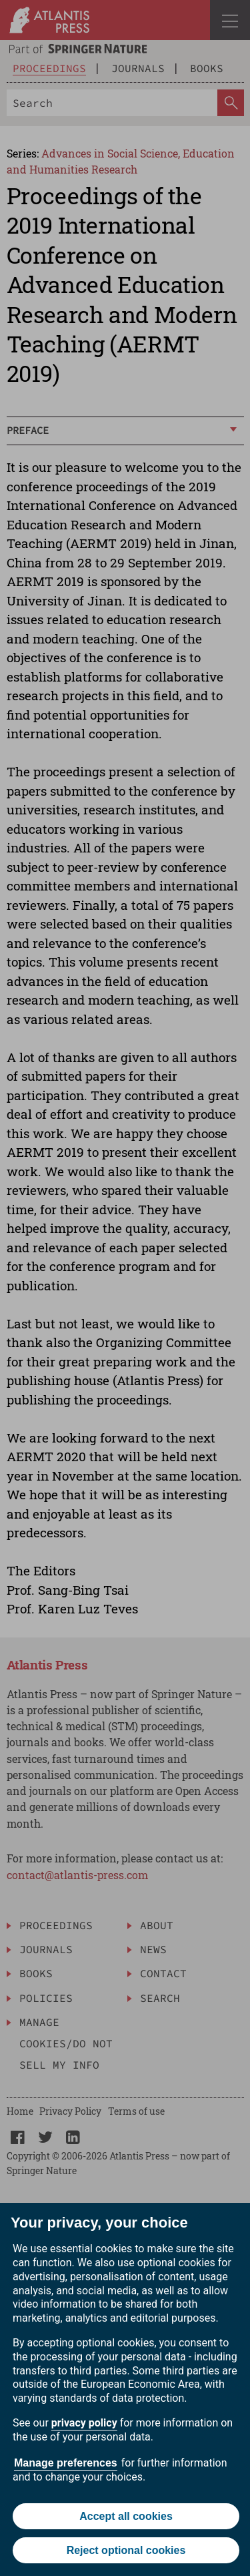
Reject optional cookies (126, 2550)
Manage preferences (65, 2463)
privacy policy (84, 2422)
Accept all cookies (126, 2516)
